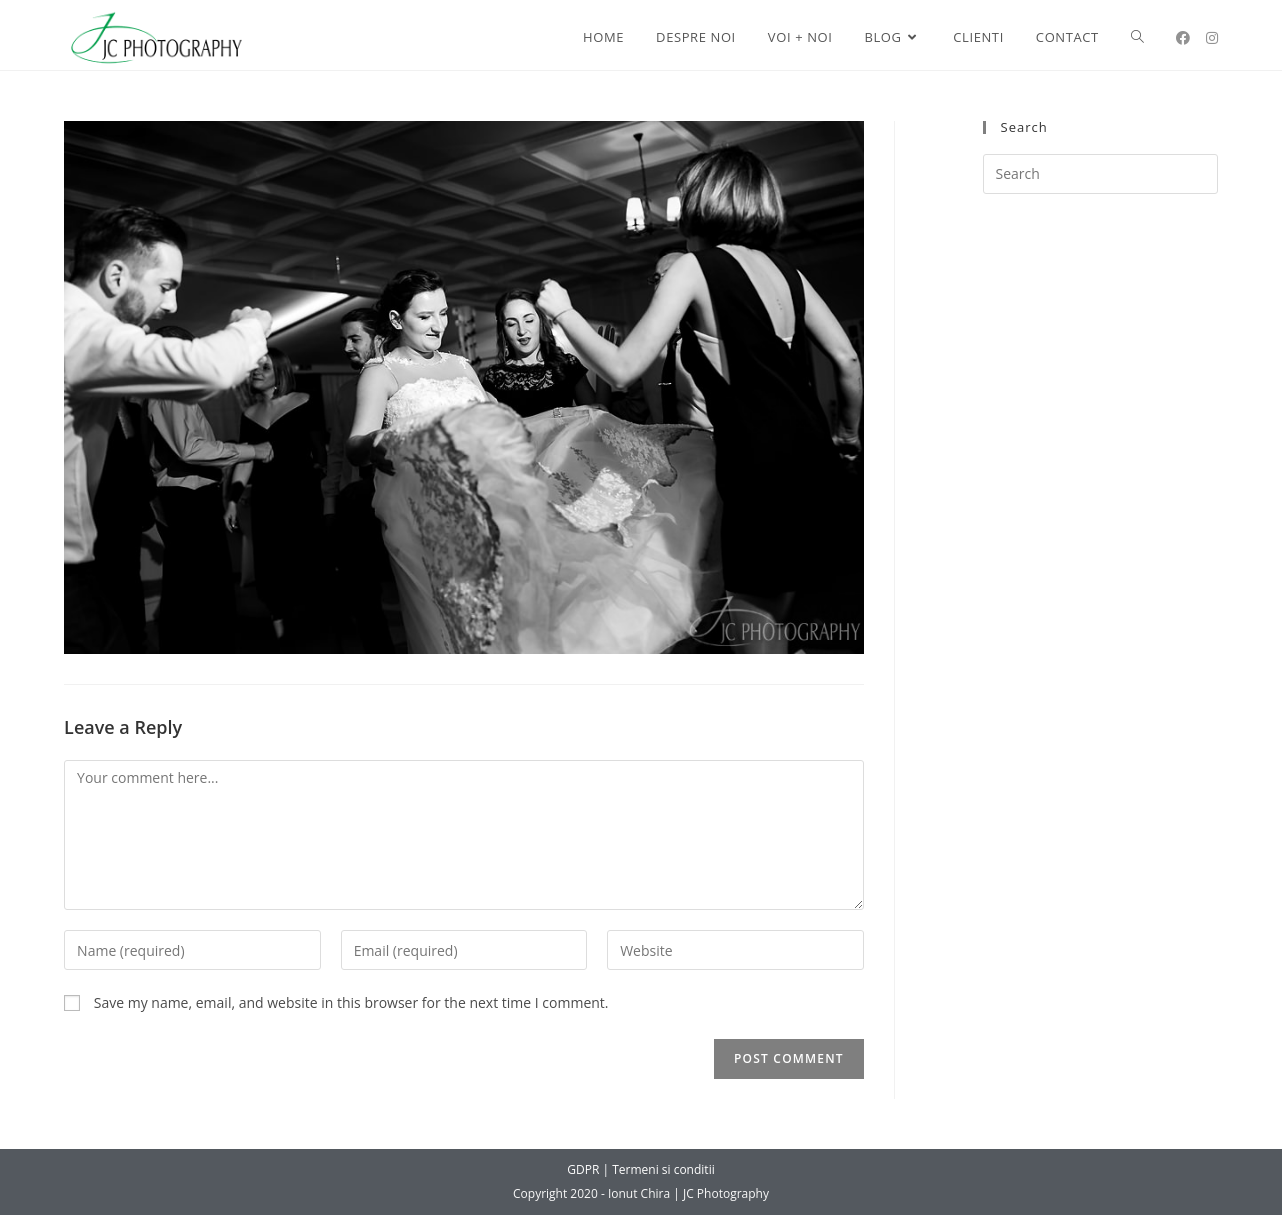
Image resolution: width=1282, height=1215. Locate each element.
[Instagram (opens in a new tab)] (1212, 38)
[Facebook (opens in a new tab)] (1183, 38)
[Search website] (1137, 37)
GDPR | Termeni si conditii (640, 1169)
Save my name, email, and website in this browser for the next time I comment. (351, 1002)
